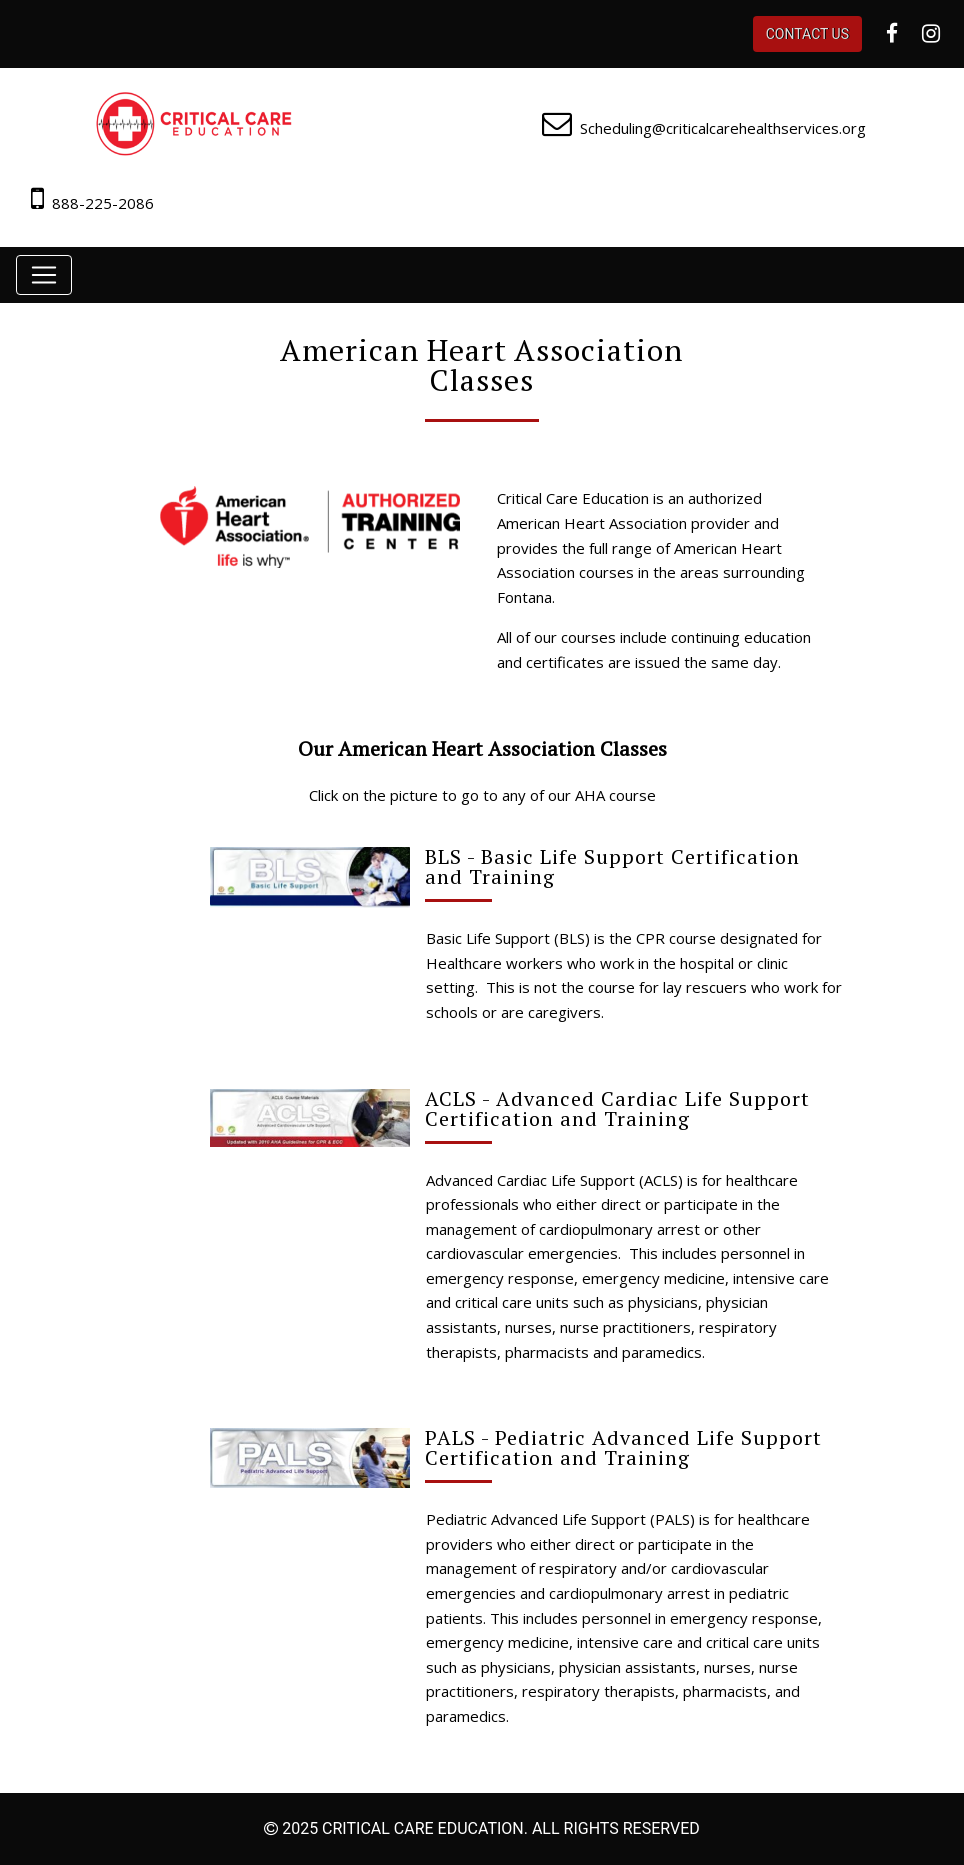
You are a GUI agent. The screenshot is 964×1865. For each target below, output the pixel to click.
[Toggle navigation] (44, 275)
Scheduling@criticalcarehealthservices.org (723, 128)
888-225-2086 (103, 203)
